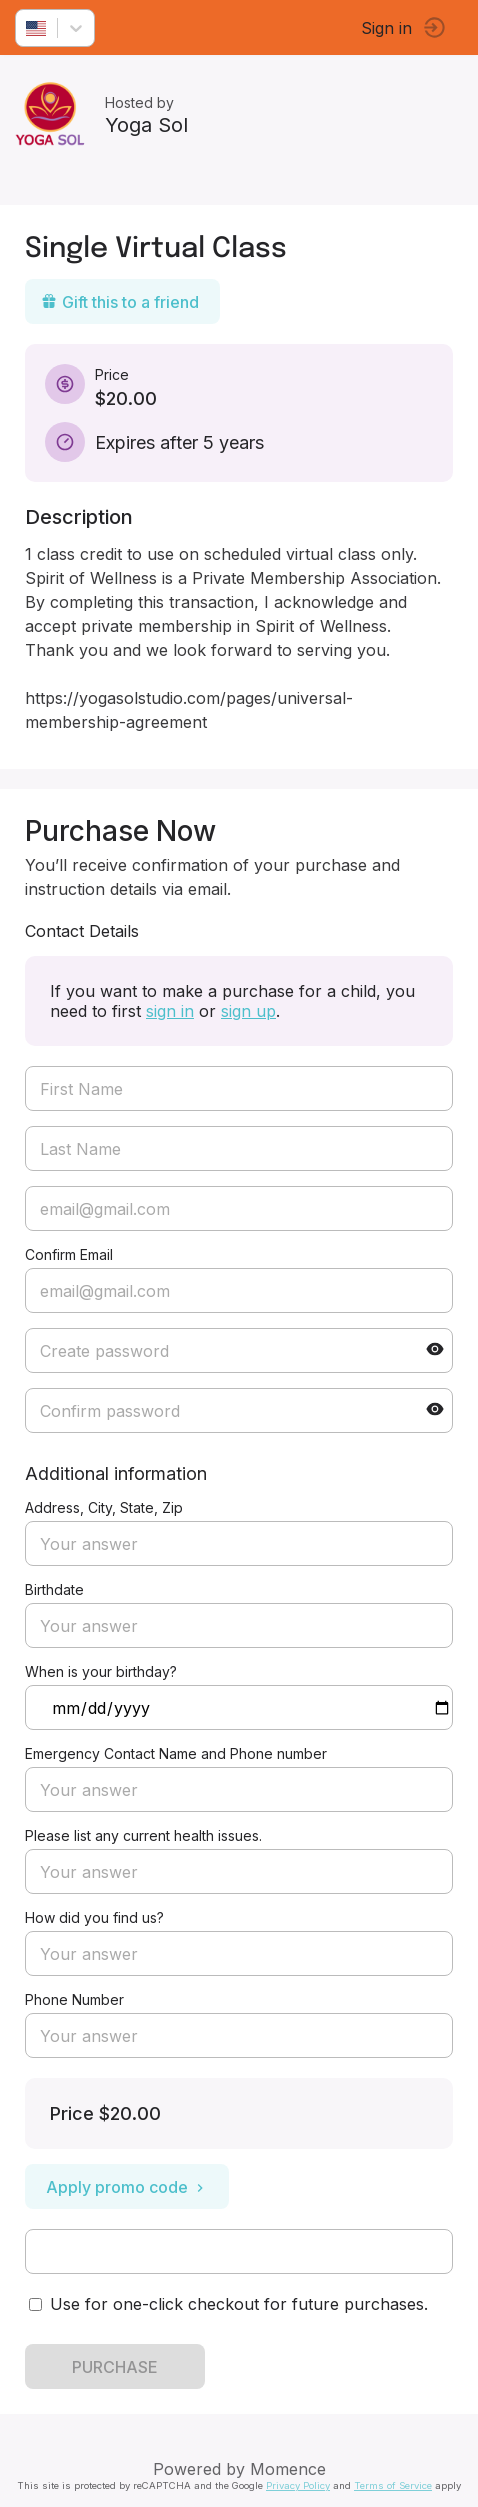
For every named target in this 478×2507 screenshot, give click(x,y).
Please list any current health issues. (143, 1835)
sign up (248, 1011)
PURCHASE (115, 2367)
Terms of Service (393, 2485)
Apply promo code (127, 2187)
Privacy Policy (298, 2485)
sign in (170, 1011)
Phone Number (74, 1999)
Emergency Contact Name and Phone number (176, 1753)
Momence (288, 2469)
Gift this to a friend (120, 302)
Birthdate (54, 1589)
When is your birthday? (101, 1671)
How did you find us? (94, 1917)
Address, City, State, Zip (104, 1507)
